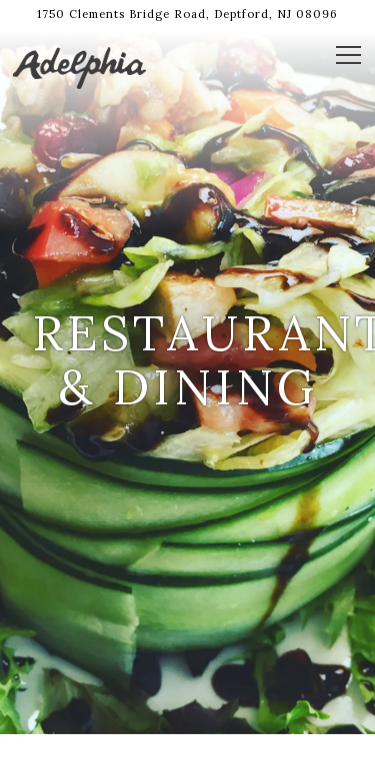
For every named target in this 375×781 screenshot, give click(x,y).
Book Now (187, 757)
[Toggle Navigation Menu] (348, 55)
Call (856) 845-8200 (188, 712)
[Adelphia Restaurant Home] (83, 66)
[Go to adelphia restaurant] (187, 14)
